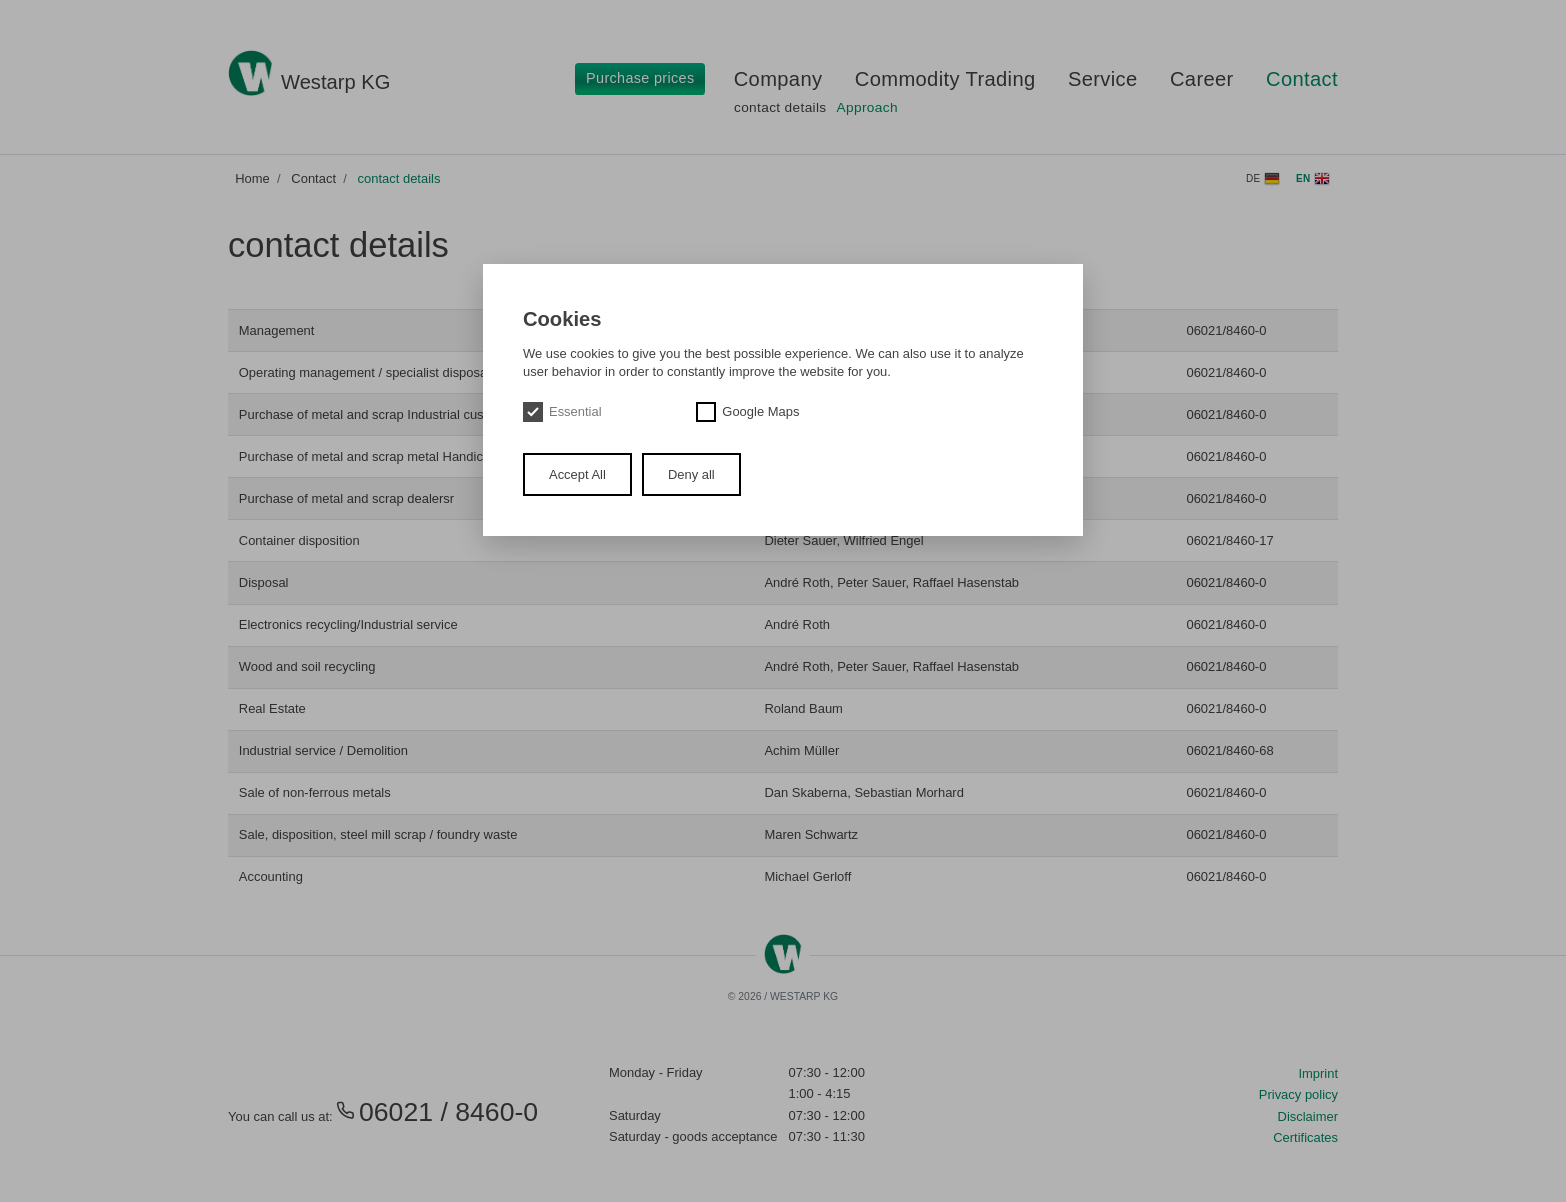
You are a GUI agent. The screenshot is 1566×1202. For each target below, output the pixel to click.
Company (778, 79)
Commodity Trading (945, 79)
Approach (867, 107)
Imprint (1318, 1073)
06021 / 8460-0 (437, 1112)
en (1313, 179)
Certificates (1305, 1137)
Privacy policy (1298, 1094)
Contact (1302, 79)
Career (1202, 79)
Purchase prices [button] (640, 78)
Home (252, 178)
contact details (780, 107)
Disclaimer (1308, 1116)
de (1263, 179)
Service (1103, 79)
